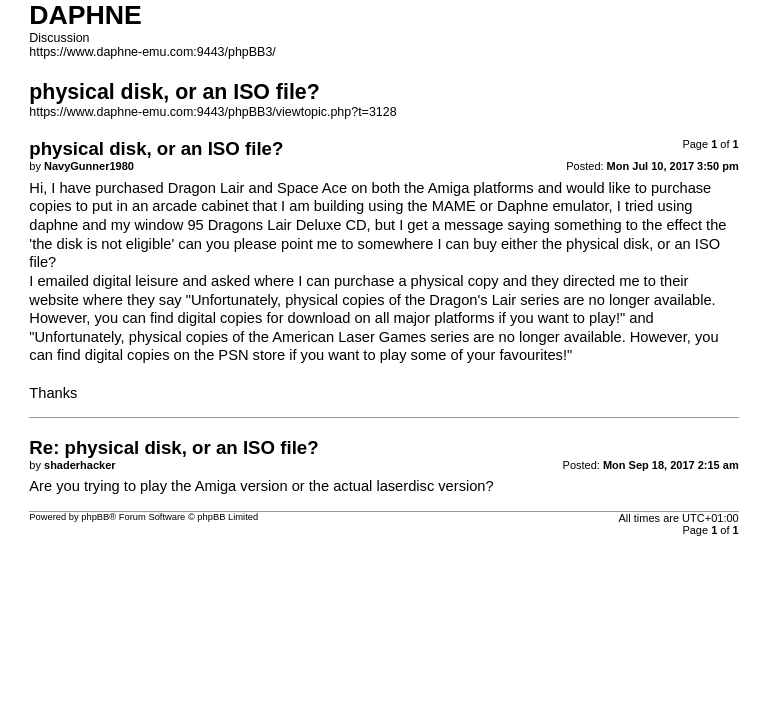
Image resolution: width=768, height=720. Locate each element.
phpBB (95, 517)
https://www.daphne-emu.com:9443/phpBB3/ (152, 52)
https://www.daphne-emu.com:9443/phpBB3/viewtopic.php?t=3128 (212, 112)
